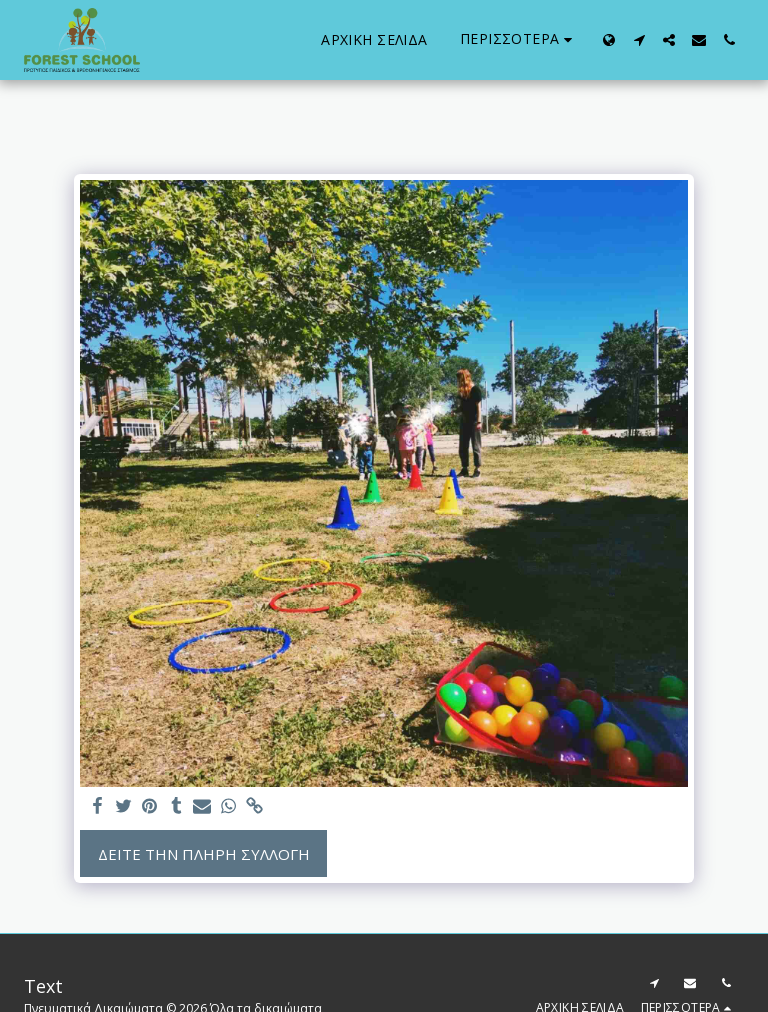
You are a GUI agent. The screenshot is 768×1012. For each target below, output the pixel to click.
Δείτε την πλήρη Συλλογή (204, 854)
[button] (639, 40)
